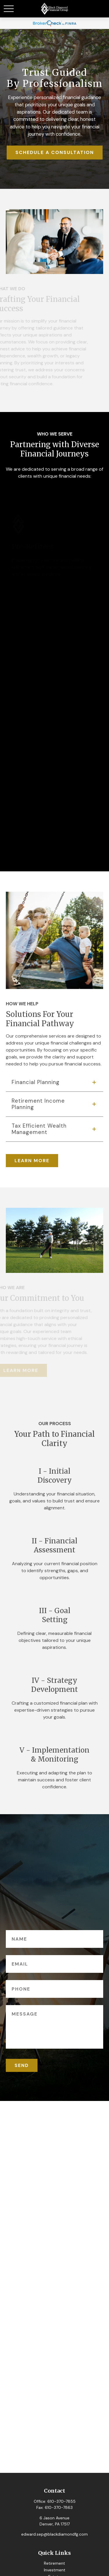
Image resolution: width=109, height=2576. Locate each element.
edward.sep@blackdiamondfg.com (54, 2534)
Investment (54, 2570)
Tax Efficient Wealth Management (39, 1129)
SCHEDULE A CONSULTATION (54, 152)
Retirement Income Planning (38, 1104)
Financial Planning (36, 1082)
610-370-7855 (61, 2501)
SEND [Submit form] (22, 2065)
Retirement (54, 2563)
